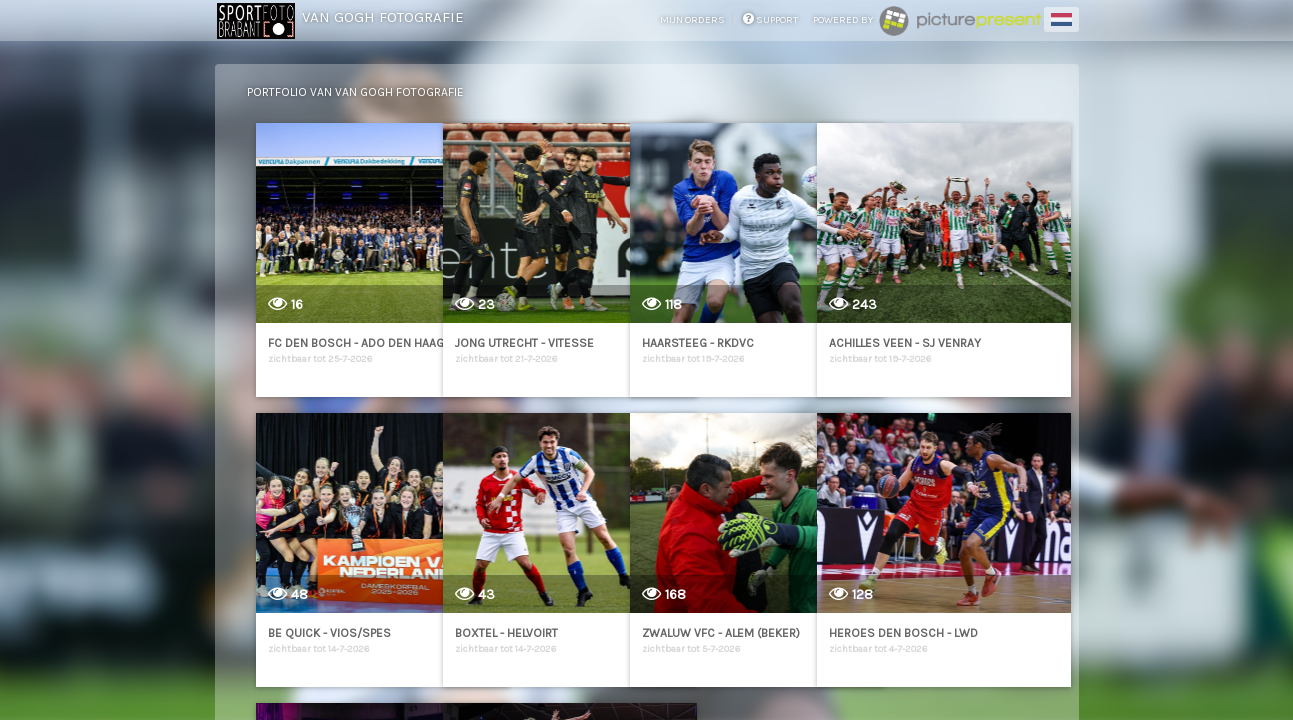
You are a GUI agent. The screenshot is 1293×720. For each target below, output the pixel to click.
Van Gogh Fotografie (383, 17)
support (770, 20)
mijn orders (693, 20)
